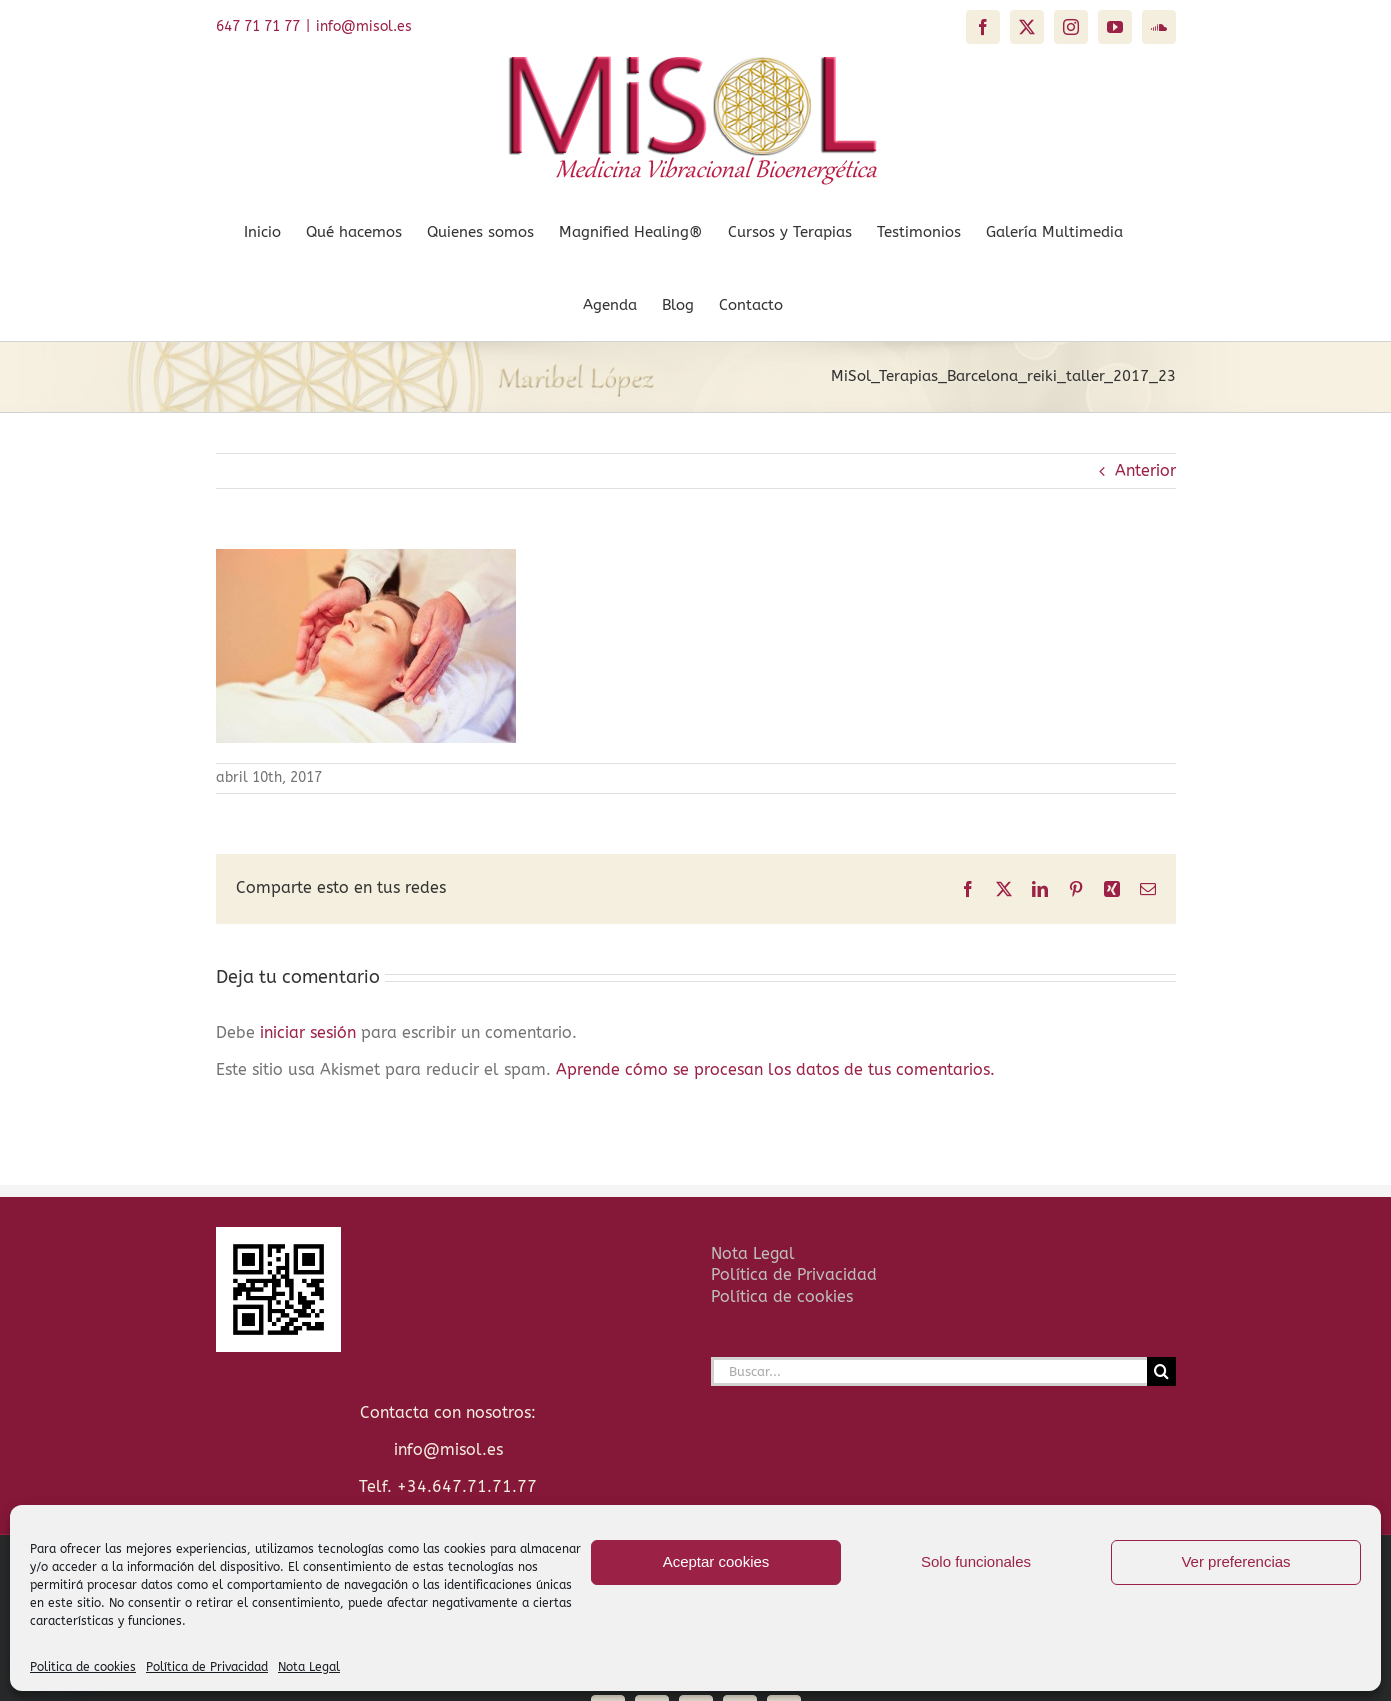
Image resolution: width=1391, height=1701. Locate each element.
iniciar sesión (310, 1032)
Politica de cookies (83, 1667)
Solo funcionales (976, 1561)
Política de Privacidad (207, 1667)
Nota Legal (309, 1667)
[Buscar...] (929, 1371)
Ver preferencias (1235, 1561)
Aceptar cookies (716, 1561)
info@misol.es (364, 26)
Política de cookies (782, 1296)
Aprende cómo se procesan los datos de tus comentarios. (775, 1069)
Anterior (1145, 470)
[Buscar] (1161, 1371)
